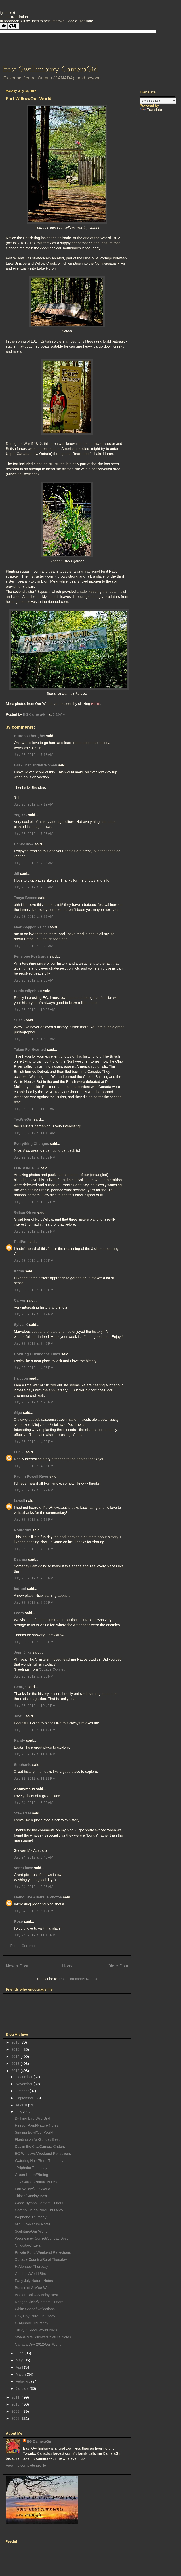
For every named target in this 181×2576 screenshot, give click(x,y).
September (25, 2098)
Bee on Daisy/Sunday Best (36, 2295)
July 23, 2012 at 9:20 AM (33, 946)
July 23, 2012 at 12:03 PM (35, 1157)
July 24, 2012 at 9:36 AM (33, 1887)
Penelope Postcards (31, 956)
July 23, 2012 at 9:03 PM (33, 1676)
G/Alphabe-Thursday (31, 2323)
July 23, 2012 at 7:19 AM (33, 804)
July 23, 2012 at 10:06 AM (34, 1039)
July (19, 2112)
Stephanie (22, 1765)
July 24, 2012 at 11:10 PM (35, 1935)
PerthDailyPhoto (28, 991)
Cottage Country (52, 1669)
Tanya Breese (25, 898)
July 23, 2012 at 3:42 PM (33, 1343)
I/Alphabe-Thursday (31, 2217)
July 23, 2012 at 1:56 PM (33, 1290)
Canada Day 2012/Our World (38, 2344)
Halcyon (21, 1378)
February (23, 2381)
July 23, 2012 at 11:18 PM (35, 1754)
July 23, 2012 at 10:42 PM (35, 1706)
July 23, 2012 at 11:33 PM (35, 1778)
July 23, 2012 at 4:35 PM (33, 1466)
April (20, 2367)
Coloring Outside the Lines (37, 1354)
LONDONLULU (26, 1168)
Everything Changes (31, 1144)
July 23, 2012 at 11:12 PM (35, 1730)
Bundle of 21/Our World (34, 2288)
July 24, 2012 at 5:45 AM (33, 1857)
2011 (15, 2397)
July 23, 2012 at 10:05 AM (34, 1010)
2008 (15, 2418)
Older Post (118, 1965)
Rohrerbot (22, 1530)
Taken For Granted (30, 1049)
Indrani (20, 1589)
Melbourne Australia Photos (38, 1897)
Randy (19, 1740)
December (24, 2077)
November (24, 2084)
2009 (15, 2411)
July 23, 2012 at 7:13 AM (33, 755)
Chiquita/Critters (28, 2245)
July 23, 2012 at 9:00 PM (33, 1642)
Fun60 (19, 1452)
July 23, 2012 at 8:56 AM (33, 917)
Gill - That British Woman (35, 765)
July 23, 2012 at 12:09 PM (35, 1231)
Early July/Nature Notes (34, 2281)
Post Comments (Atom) (78, 1979)
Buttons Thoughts (29, 736)
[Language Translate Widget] (158, 101)
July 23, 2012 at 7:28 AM (33, 834)
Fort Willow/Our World (32, 2189)
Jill (16, 873)
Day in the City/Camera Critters (40, 2147)
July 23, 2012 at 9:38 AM (33, 980)
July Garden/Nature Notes (36, 2182)
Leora (19, 1613)
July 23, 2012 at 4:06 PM (33, 1368)
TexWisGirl (23, 1119)
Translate (151, 110)
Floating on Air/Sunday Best (37, 2139)
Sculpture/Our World (31, 2231)
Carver (19, 1300)
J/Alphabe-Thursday (31, 2168)
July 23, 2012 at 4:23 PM (33, 1402)
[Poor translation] (13, 26)
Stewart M (22, 1813)
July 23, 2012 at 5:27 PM (33, 1490)
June (20, 2353)
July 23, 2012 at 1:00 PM (33, 1261)
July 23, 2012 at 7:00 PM (33, 1549)
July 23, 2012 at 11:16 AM (34, 1133)
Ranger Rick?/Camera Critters (39, 2302)
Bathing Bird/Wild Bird (32, 2118)
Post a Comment (23, 1946)
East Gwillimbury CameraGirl (50, 69)
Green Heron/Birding (31, 2175)
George (20, 1687)
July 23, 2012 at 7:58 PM (33, 1578)
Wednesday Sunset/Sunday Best (41, 2238)
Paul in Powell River (31, 1476)
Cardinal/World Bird (30, 2274)
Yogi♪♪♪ (20, 815)
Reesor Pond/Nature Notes (36, 2125)
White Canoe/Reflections (35, 2309)
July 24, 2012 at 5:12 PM (33, 1911)
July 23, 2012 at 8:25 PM (33, 1602)
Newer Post (17, 1965)
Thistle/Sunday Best (31, 2196)
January (23, 2388)
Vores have (23, 1868)
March (21, 2374)
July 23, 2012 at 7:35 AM (33, 863)
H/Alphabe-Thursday (31, 2267)
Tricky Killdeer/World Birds (36, 2330)
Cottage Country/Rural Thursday (41, 2259)
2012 (15, 2071)
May (20, 2360)
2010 (15, 2404)
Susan (19, 1020)
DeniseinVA (24, 844)
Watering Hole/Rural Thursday (39, 2161)
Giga (18, 1413)
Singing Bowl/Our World (34, 2132)
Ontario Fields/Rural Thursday (39, 2210)
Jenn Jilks (22, 1652)
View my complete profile (26, 2465)
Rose (18, 1921)
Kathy (19, 1271)
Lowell (19, 1501)
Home (68, 1965)
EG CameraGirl (39, 2441)
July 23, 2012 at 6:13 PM (33, 1519)
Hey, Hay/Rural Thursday (35, 2316)
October (23, 2091)
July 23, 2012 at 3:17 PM (33, 1314)
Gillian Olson (25, 1212)
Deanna (20, 1559)
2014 (15, 2057)
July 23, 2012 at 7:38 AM (33, 887)
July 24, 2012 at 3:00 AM (33, 1803)
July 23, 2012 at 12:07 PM (35, 1202)
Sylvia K (21, 1325)
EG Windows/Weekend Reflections (43, 2154)
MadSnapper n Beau (31, 927)
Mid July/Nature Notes (32, 2224)
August (22, 2105)
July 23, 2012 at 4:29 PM (33, 1442)
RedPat (20, 1242)
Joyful (19, 1716)
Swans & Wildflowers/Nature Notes (43, 2337)
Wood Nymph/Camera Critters (39, 2203)
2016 (15, 2042)
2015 (15, 2049)
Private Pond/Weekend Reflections (43, 2252)
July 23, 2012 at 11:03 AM (34, 1109)
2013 (15, 2064)
